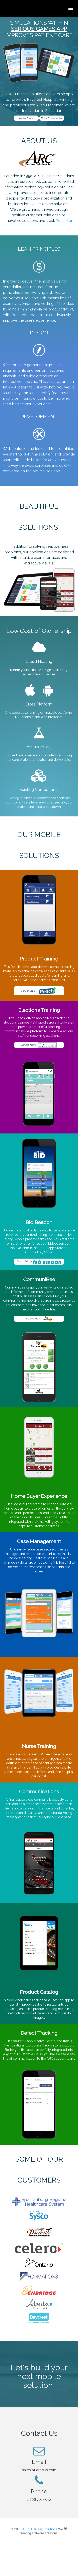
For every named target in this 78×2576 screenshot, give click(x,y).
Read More (65, 220)
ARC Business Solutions (39, 2529)
